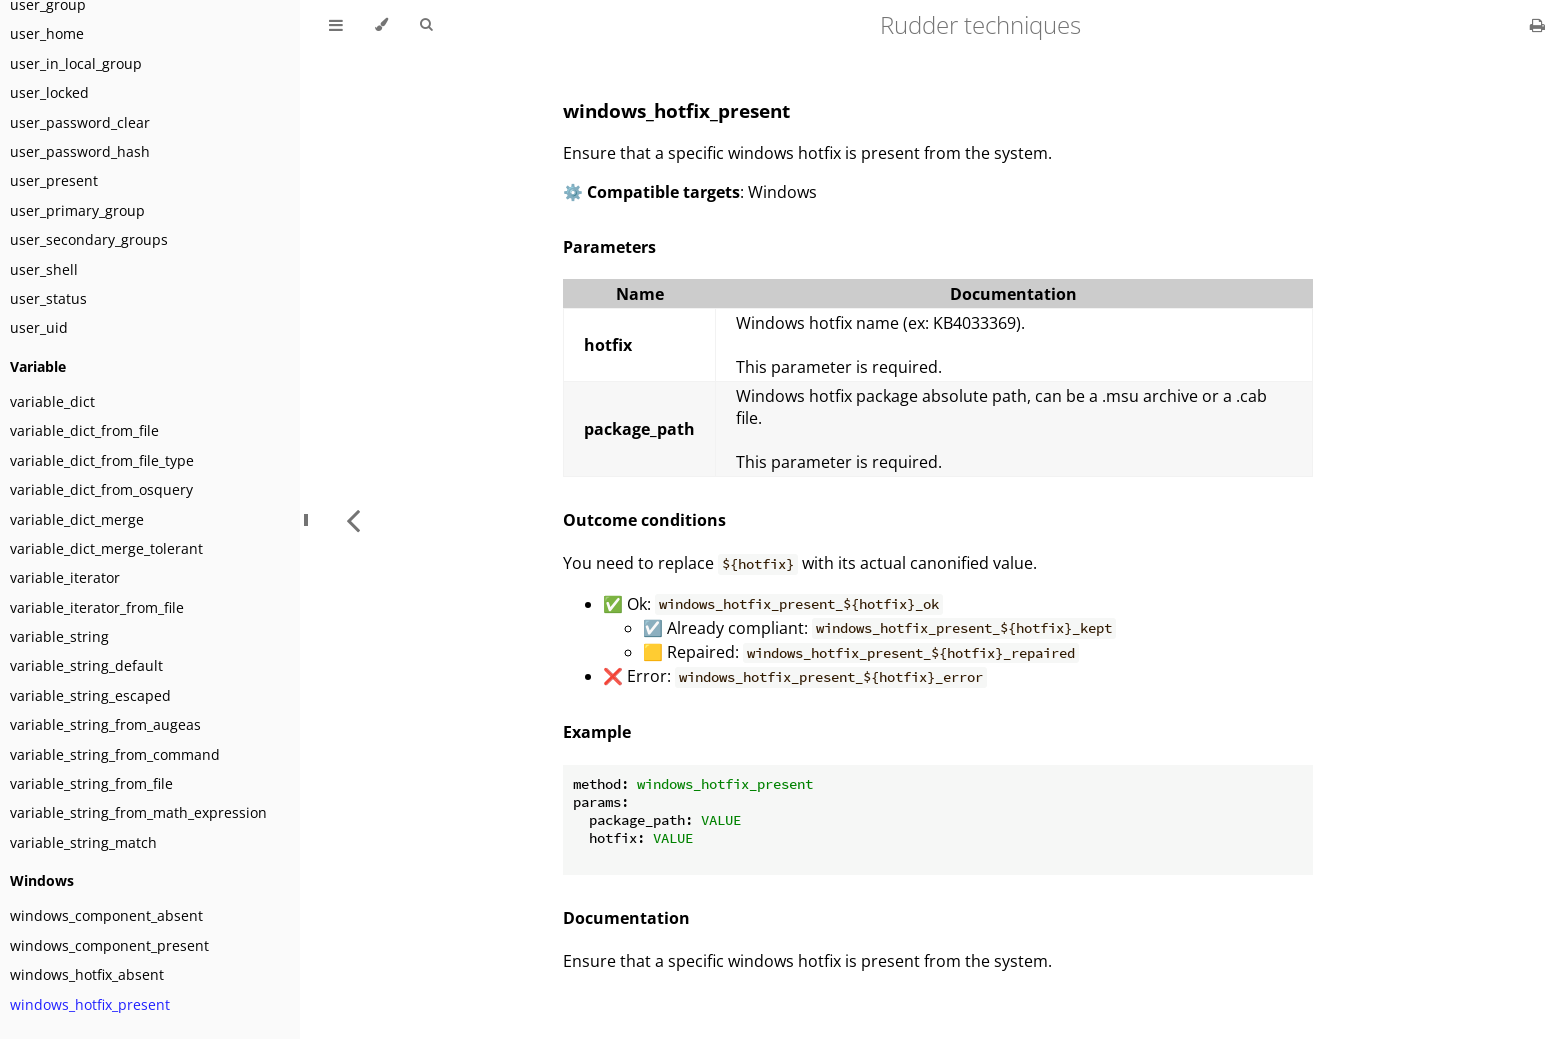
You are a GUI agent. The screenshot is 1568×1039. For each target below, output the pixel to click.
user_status (48, 298)
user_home (47, 33)
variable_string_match (83, 842)
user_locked (49, 92)
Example (597, 732)
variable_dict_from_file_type (102, 460)
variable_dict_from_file (84, 430)
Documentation (626, 918)
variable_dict (52, 401)
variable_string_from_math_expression (138, 812)
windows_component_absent (106, 915)
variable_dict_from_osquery (101, 489)
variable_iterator (65, 577)
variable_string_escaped (90, 695)
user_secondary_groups (89, 239)
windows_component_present (109, 945)
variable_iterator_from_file (97, 607)
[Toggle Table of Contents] (336, 25)
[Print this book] (1537, 25)
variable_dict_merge (77, 519)
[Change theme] (381, 25)
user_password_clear (80, 122)
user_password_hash (80, 151)
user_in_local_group (76, 63)
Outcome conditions (644, 520)
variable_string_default (86, 665)
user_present (54, 180)
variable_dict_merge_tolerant (106, 548)
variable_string (59, 636)
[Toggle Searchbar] (426, 25)
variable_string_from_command (115, 754)
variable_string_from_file (91, 783)
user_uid (39, 327)
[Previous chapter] (353, 519)
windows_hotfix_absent (87, 974)
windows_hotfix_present (90, 1004)
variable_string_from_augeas (105, 724)
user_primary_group (77, 210)
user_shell (44, 269)
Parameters (609, 247)
